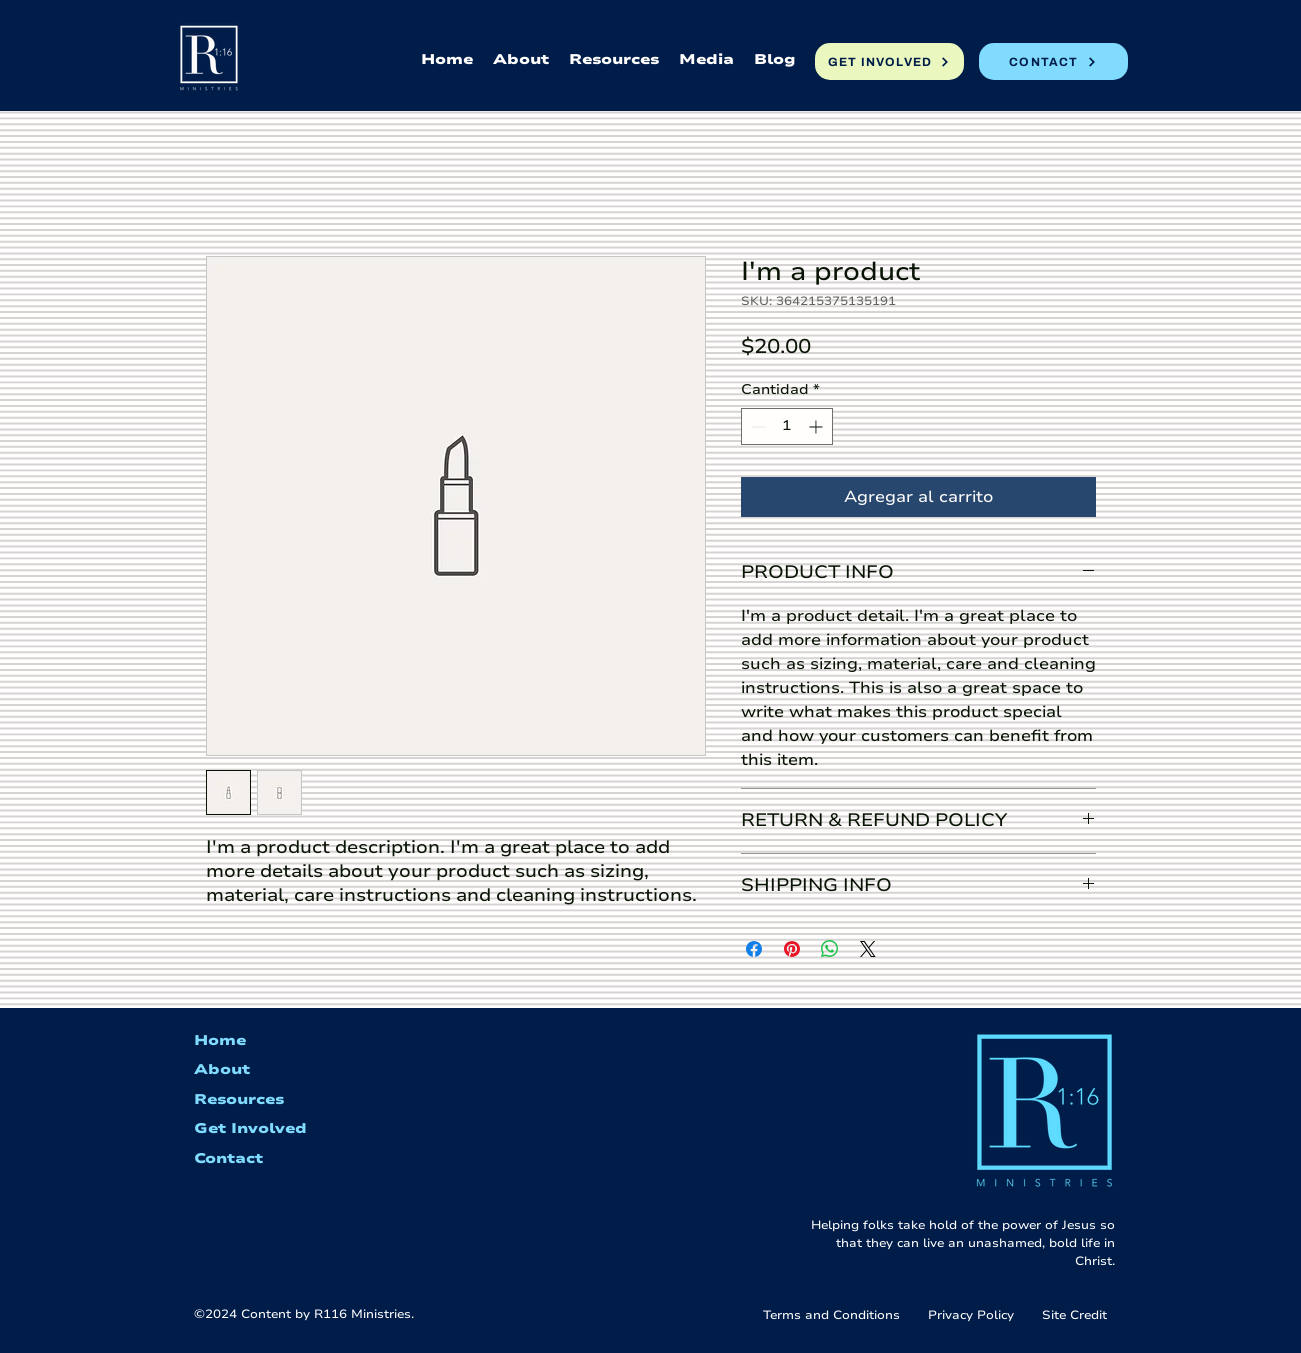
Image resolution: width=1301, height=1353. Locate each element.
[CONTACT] (1053, 61)
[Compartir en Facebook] (754, 949)
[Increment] (817, 426)
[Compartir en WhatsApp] (830, 949)
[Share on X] (868, 949)
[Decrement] (756, 426)
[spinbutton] (787, 426)
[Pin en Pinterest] (792, 949)
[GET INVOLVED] (889, 61)
